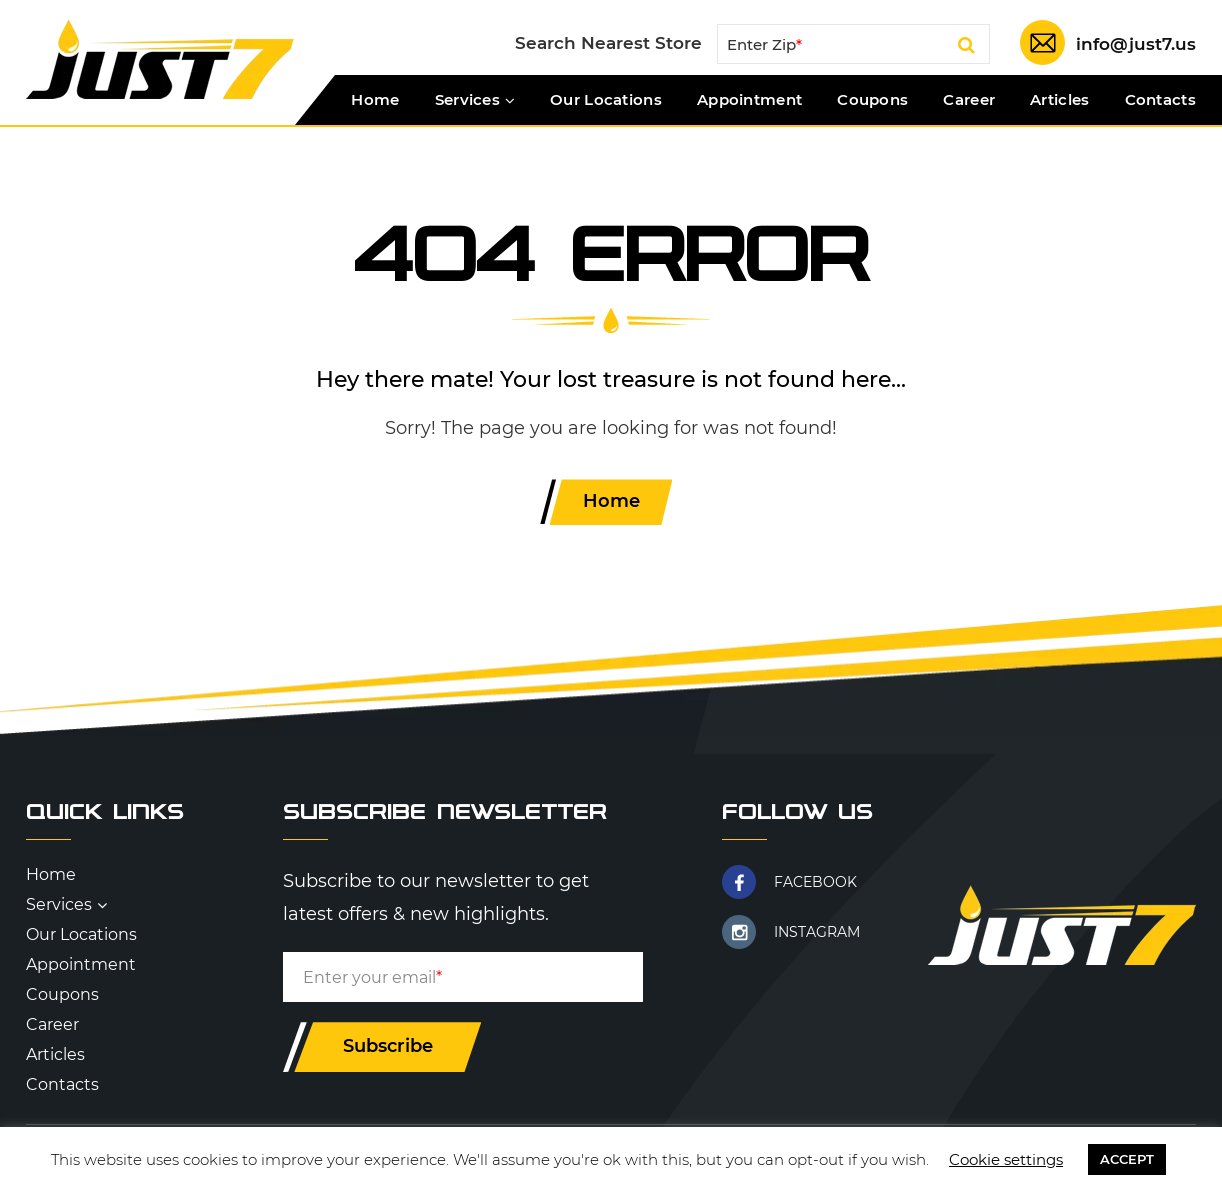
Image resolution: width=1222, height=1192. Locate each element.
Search (966, 48)
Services (467, 100)
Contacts (1160, 100)
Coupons (872, 100)
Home (375, 100)
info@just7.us (1136, 44)
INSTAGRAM (817, 932)
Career (969, 100)
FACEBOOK (815, 882)
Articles (1059, 100)
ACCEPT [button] (1127, 1159)
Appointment (749, 100)
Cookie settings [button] (1006, 1159)
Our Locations (606, 100)
